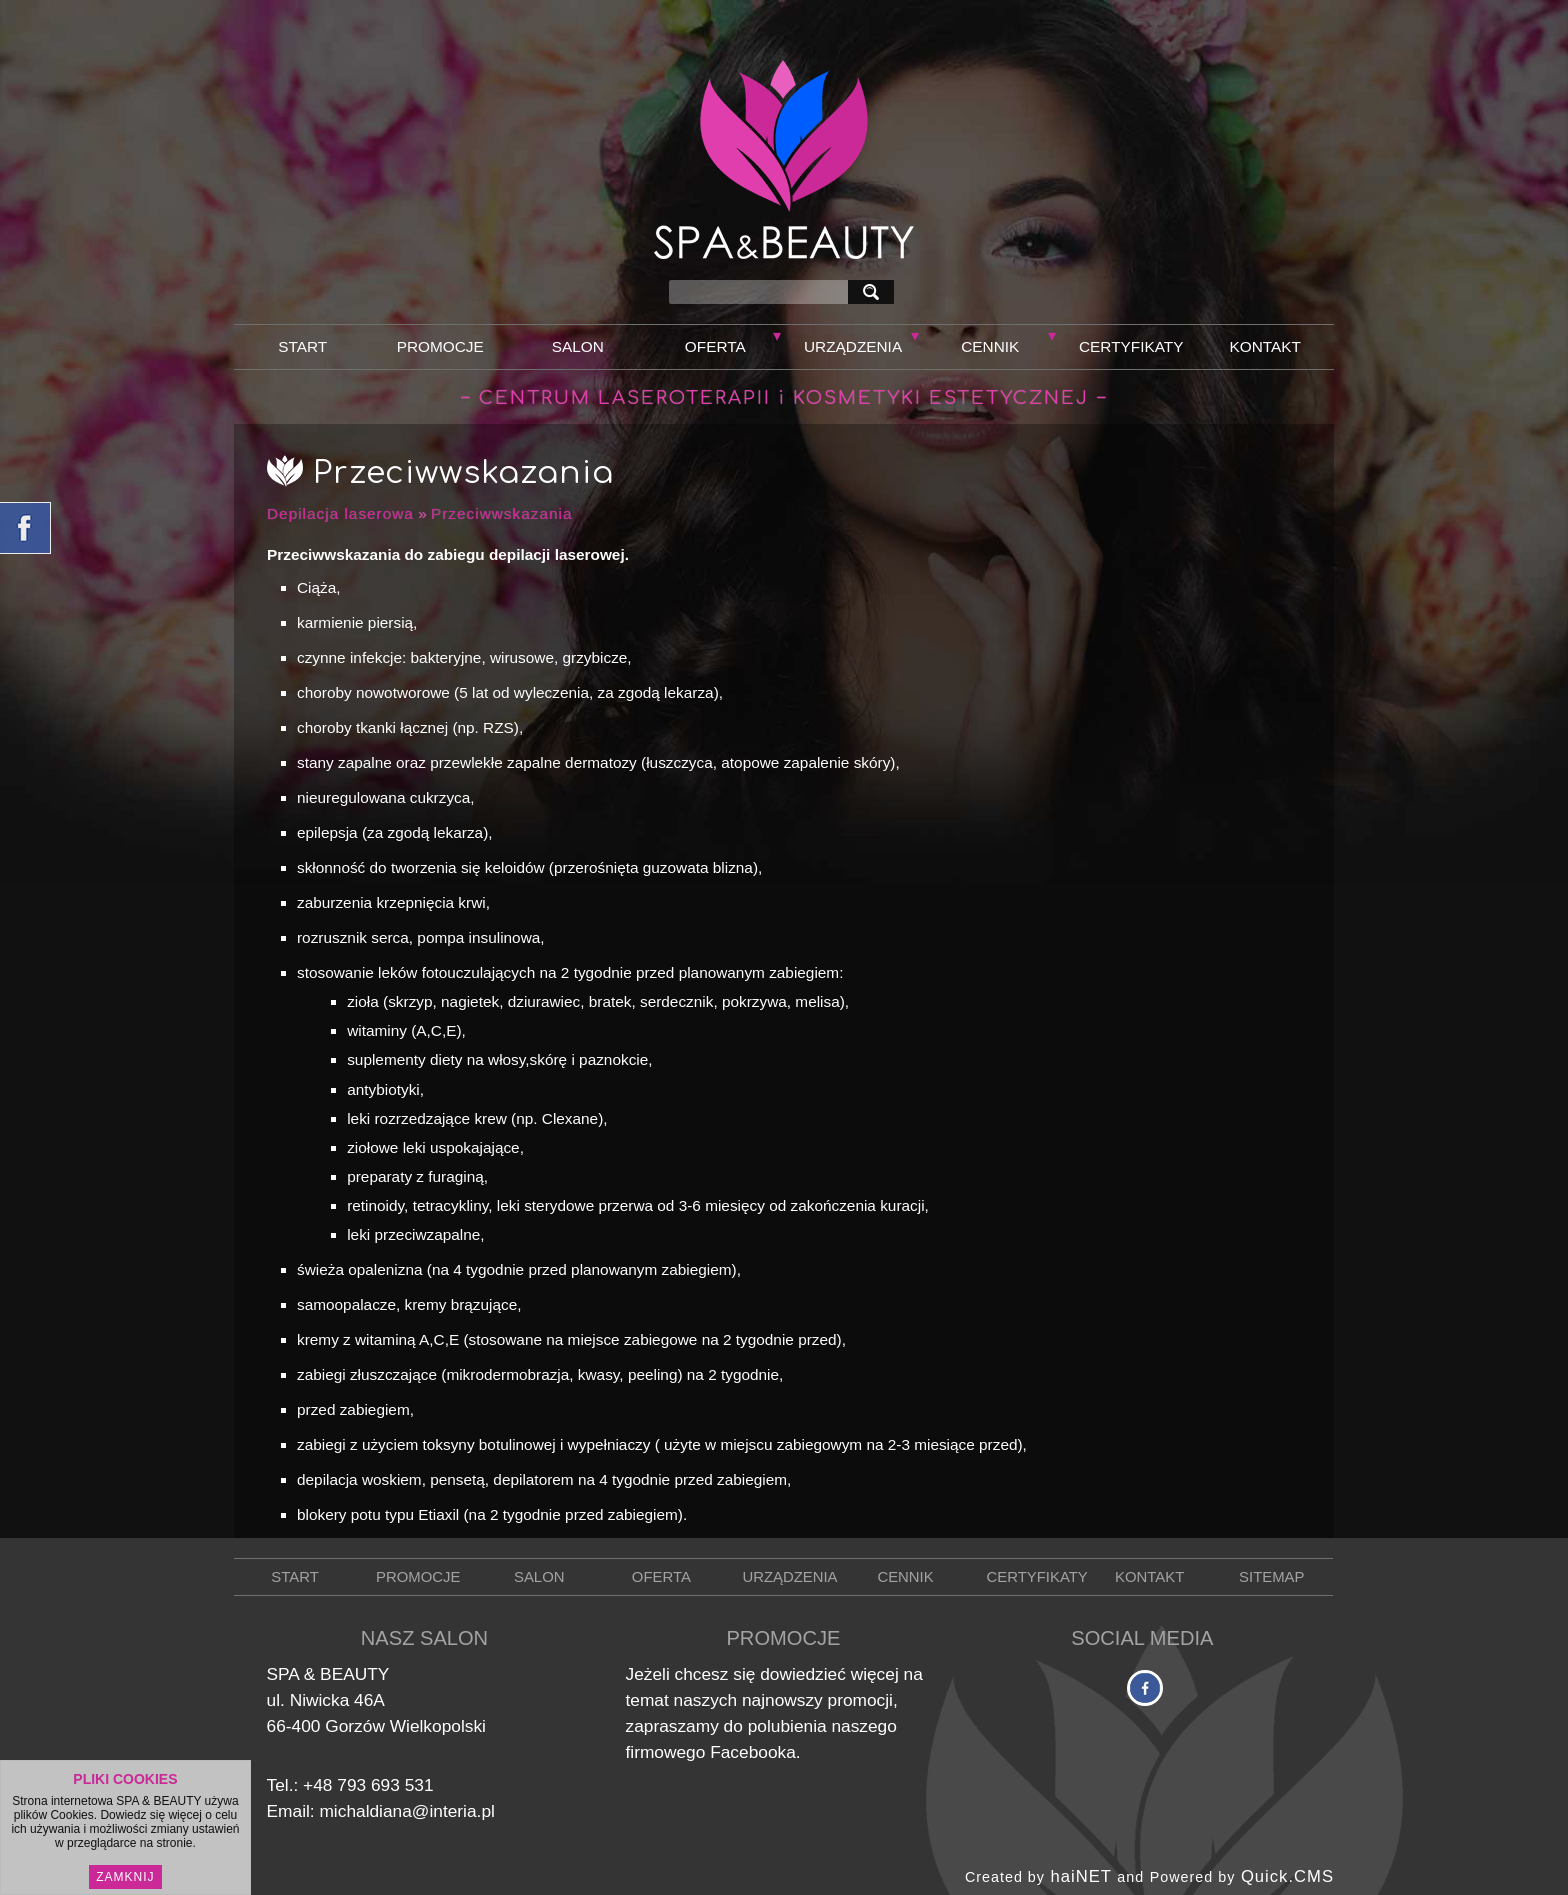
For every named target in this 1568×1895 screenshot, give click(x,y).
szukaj (875, 291)
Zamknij (125, 1877)
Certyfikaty (1131, 346)
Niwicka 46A (337, 1700)
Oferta (715, 346)
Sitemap (1271, 1577)
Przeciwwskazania (501, 513)
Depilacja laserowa (340, 513)
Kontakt (1265, 346)
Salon (578, 346)
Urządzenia (853, 346)
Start (302, 346)
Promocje (440, 346)
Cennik (990, 346)
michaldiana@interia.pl (406, 1811)
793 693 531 (385, 1785)
